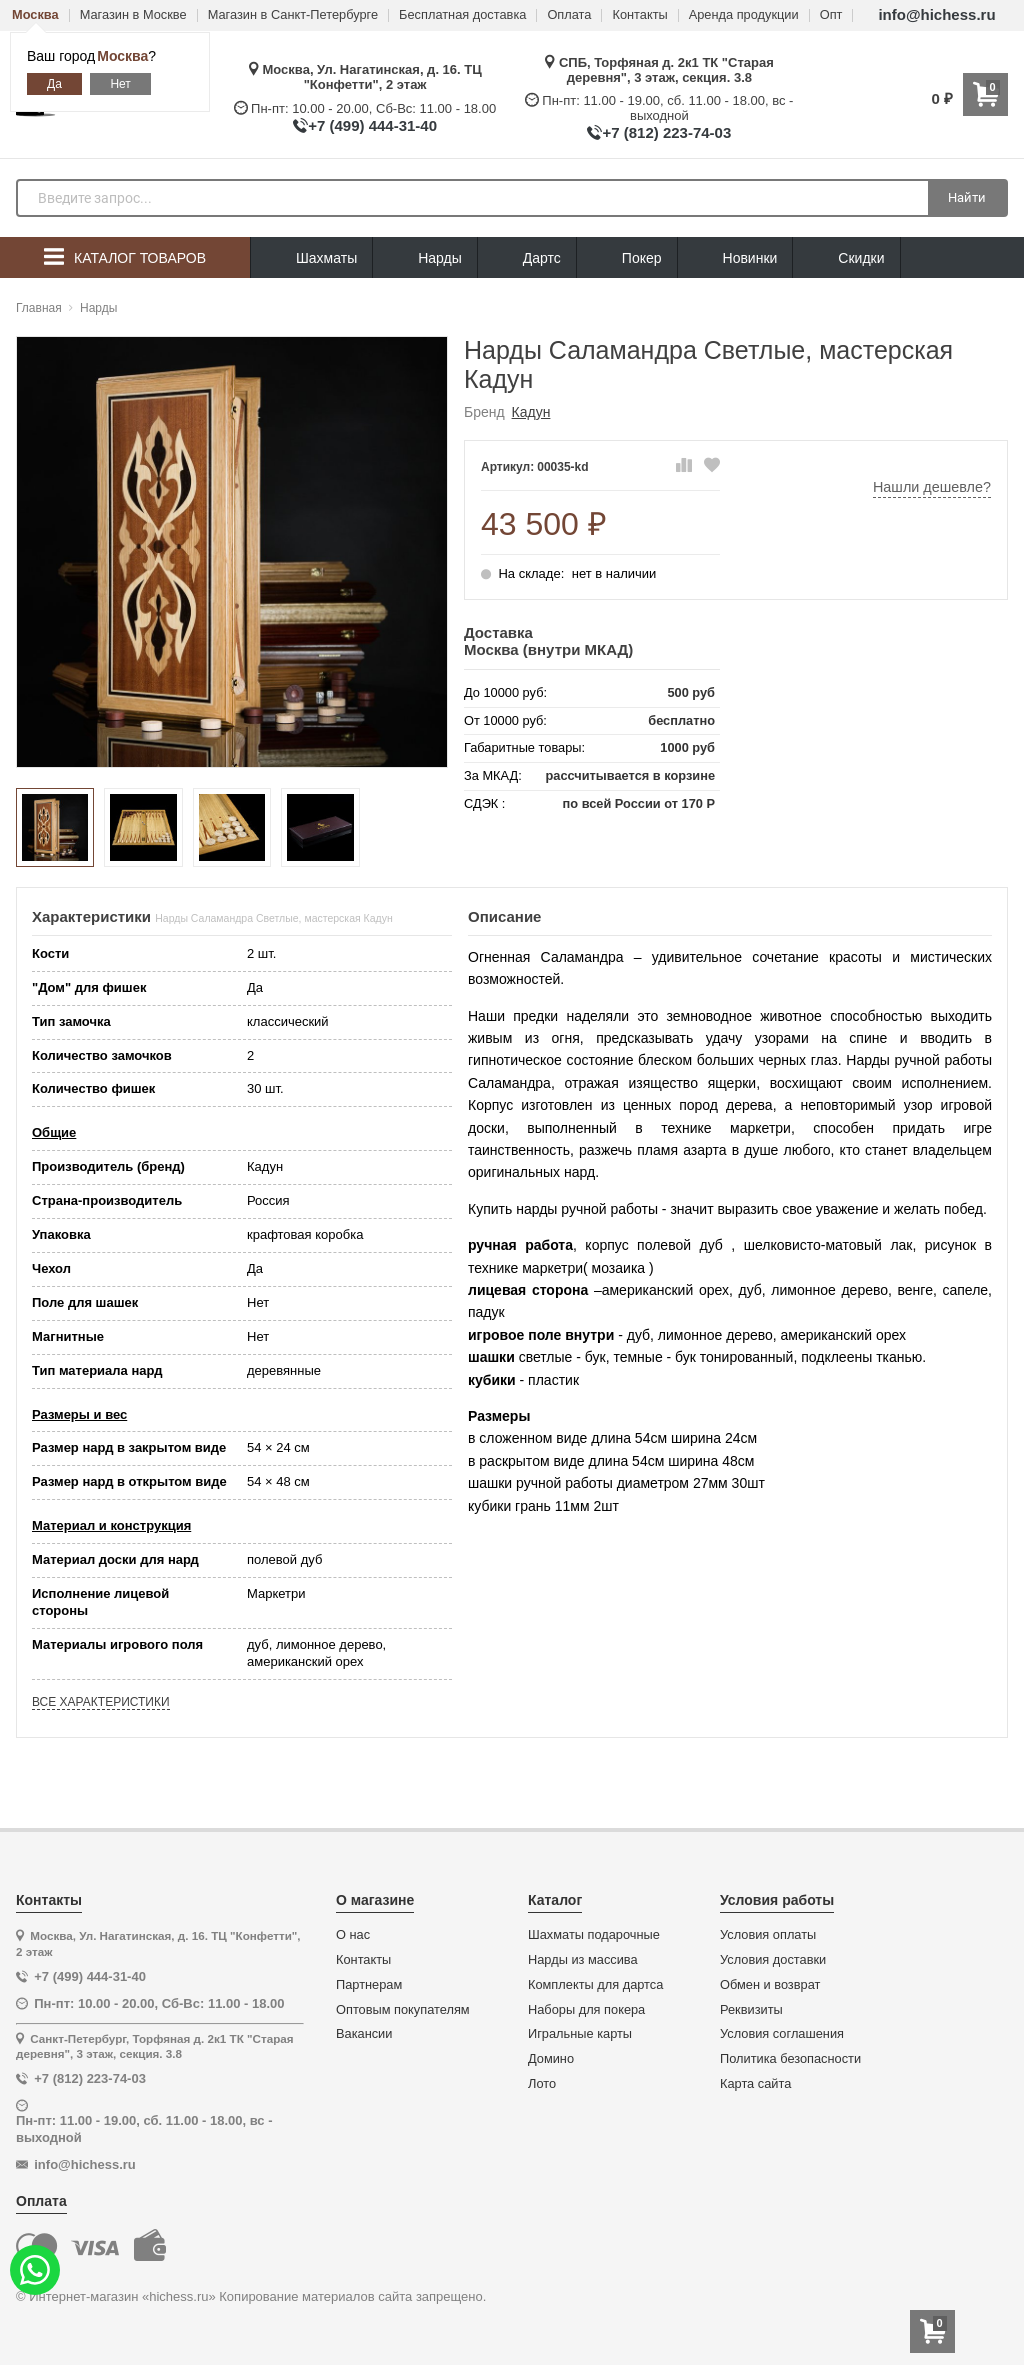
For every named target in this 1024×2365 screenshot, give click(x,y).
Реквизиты (751, 2010)
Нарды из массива (583, 1960)
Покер (627, 258)
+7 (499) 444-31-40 (372, 125)
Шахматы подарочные (594, 1935)
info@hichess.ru (936, 14)
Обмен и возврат (770, 1985)
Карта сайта (755, 2084)
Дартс (527, 258)
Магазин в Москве (133, 15)
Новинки (735, 258)
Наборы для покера (586, 2010)
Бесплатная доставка (462, 15)
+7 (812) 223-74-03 (666, 132)
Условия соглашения (782, 2034)
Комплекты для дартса (595, 1985)
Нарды (425, 258)
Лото (542, 2084)
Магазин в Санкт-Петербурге (293, 15)
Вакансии (364, 2034)
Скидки (846, 260)
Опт (831, 15)
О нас (353, 1935)
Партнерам (369, 1985)
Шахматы (311, 258)
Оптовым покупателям (403, 2010)
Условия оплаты (768, 1935)
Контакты (639, 15)
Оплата (569, 15)
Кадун (531, 412)
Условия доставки (773, 1960)
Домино (551, 2059)
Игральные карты (580, 2034)
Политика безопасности (790, 2059)
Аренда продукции (744, 15)
